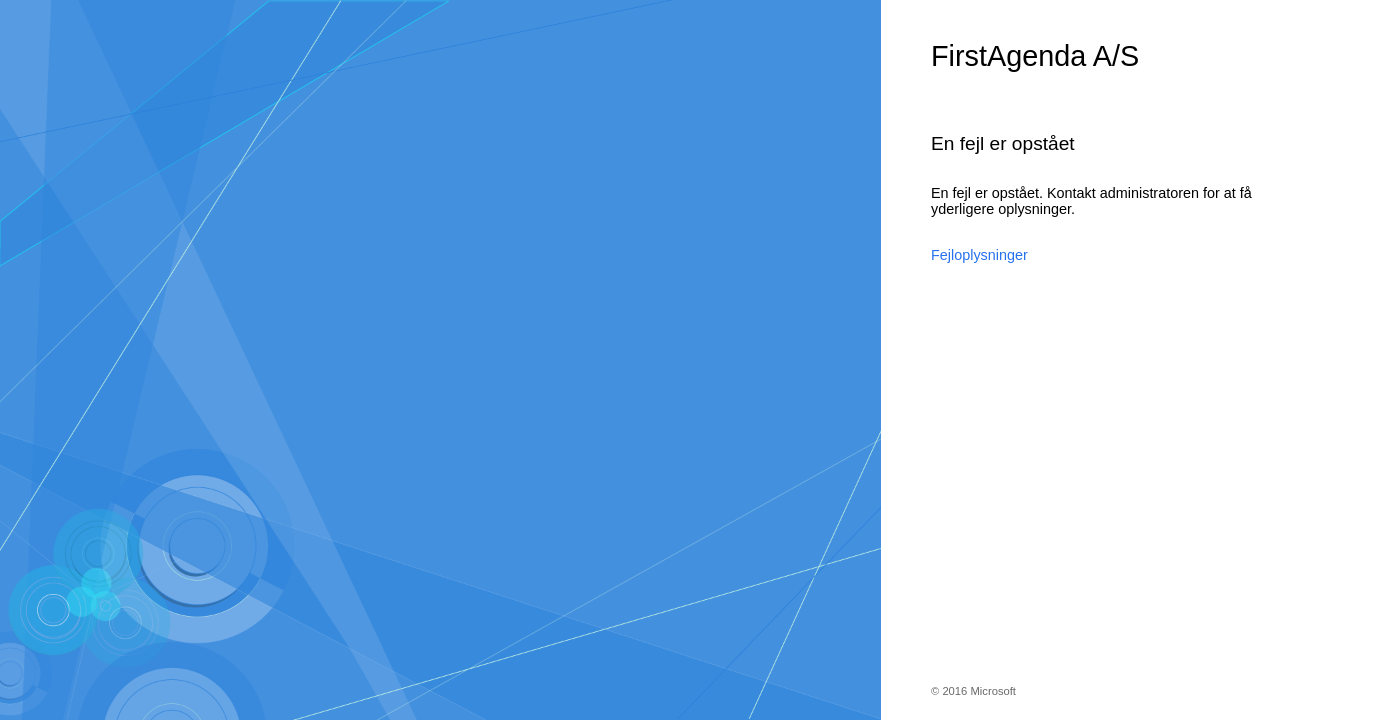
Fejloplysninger (979, 255)
